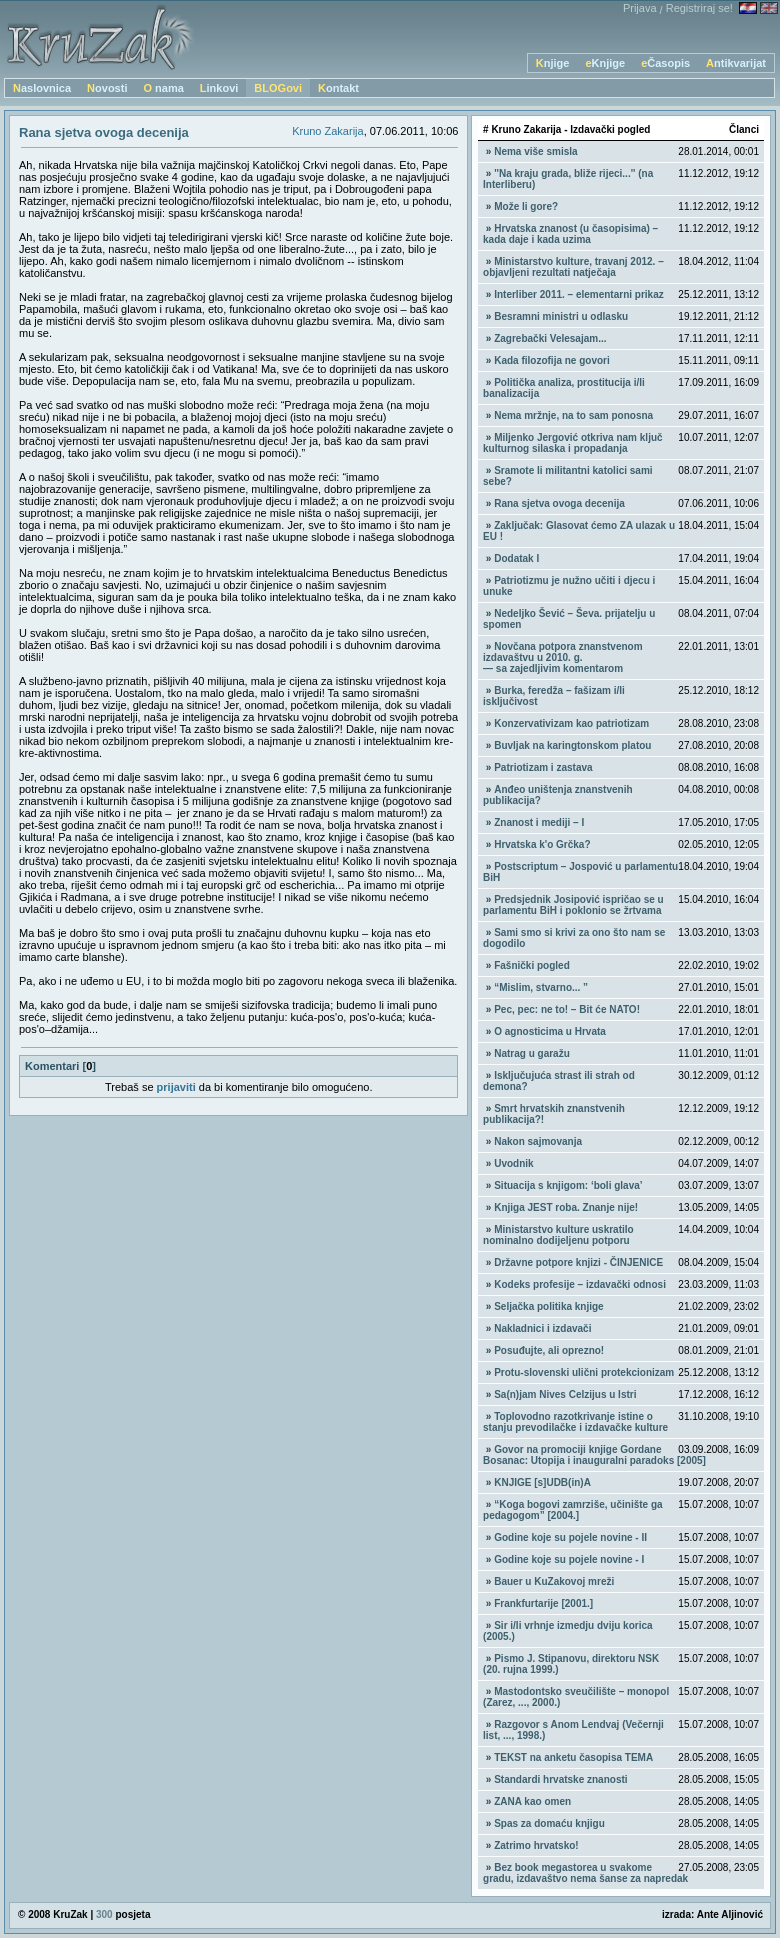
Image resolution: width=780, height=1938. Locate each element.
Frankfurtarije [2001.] (543, 1603)
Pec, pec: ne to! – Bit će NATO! (567, 1009)
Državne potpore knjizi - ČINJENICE (578, 1262)
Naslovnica (42, 88)
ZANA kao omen (532, 1801)
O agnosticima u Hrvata (550, 1031)
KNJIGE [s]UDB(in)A (542, 1482)
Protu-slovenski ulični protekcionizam (584, 1372)
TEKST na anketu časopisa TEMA (573, 1757)
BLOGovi (278, 88)
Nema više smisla (535, 151)
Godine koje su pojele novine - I (569, 1559)
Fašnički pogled (532, 965)
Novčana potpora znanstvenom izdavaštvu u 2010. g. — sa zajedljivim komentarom (562, 657)
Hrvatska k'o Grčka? (542, 844)
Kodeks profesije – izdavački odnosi (580, 1284)
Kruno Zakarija (328, 131)
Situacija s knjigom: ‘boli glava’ (568, 1185)
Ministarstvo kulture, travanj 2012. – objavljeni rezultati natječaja (573, 267)
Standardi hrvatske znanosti (560, 1779)
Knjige (553, 63)
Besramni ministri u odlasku (561, 316)
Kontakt (338, 88)
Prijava (640, 8)
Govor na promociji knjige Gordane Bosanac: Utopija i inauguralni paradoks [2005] (594, 1455)
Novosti (107, 88)
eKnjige (605, 63)
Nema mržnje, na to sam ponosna (573, 415)
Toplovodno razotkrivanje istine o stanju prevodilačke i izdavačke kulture (575, 1422)
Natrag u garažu (532, 1053)
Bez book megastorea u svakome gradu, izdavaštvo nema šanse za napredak (585, 1873)
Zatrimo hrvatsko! (536, 1845)
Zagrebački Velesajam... (550, 338)
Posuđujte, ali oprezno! (549, 1350)
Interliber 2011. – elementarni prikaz (579, 294)
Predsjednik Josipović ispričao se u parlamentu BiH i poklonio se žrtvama (573, 905)
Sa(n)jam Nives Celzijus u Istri (565, 1394)
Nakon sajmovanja (538, 1141)
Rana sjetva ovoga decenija (559, 503)
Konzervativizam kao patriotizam (571, 723)
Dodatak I (516, 558)
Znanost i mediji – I (539, 822)
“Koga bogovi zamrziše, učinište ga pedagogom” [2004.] (573, 1510)
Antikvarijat (736, 63)
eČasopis (665, 63)
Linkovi (219, 88)
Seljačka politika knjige (549, 1306)
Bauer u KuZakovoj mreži (554, 1581)
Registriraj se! (699, 8)
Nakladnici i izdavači (542, 1328)
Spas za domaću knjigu (549, 1823)
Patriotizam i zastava (543, 767)
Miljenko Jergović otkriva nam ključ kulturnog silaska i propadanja (573, 443)
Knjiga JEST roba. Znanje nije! (566, 1207)
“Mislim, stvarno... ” (541, 987)
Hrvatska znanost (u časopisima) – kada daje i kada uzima (570, 234)
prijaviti (176, 1087)
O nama (163, 88)
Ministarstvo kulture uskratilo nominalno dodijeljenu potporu (558, 1235)
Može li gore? (526, 206)
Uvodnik (513, 1163)
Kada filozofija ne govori (552, 360)
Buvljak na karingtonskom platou (572, 745)
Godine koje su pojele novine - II (570, 1537)
